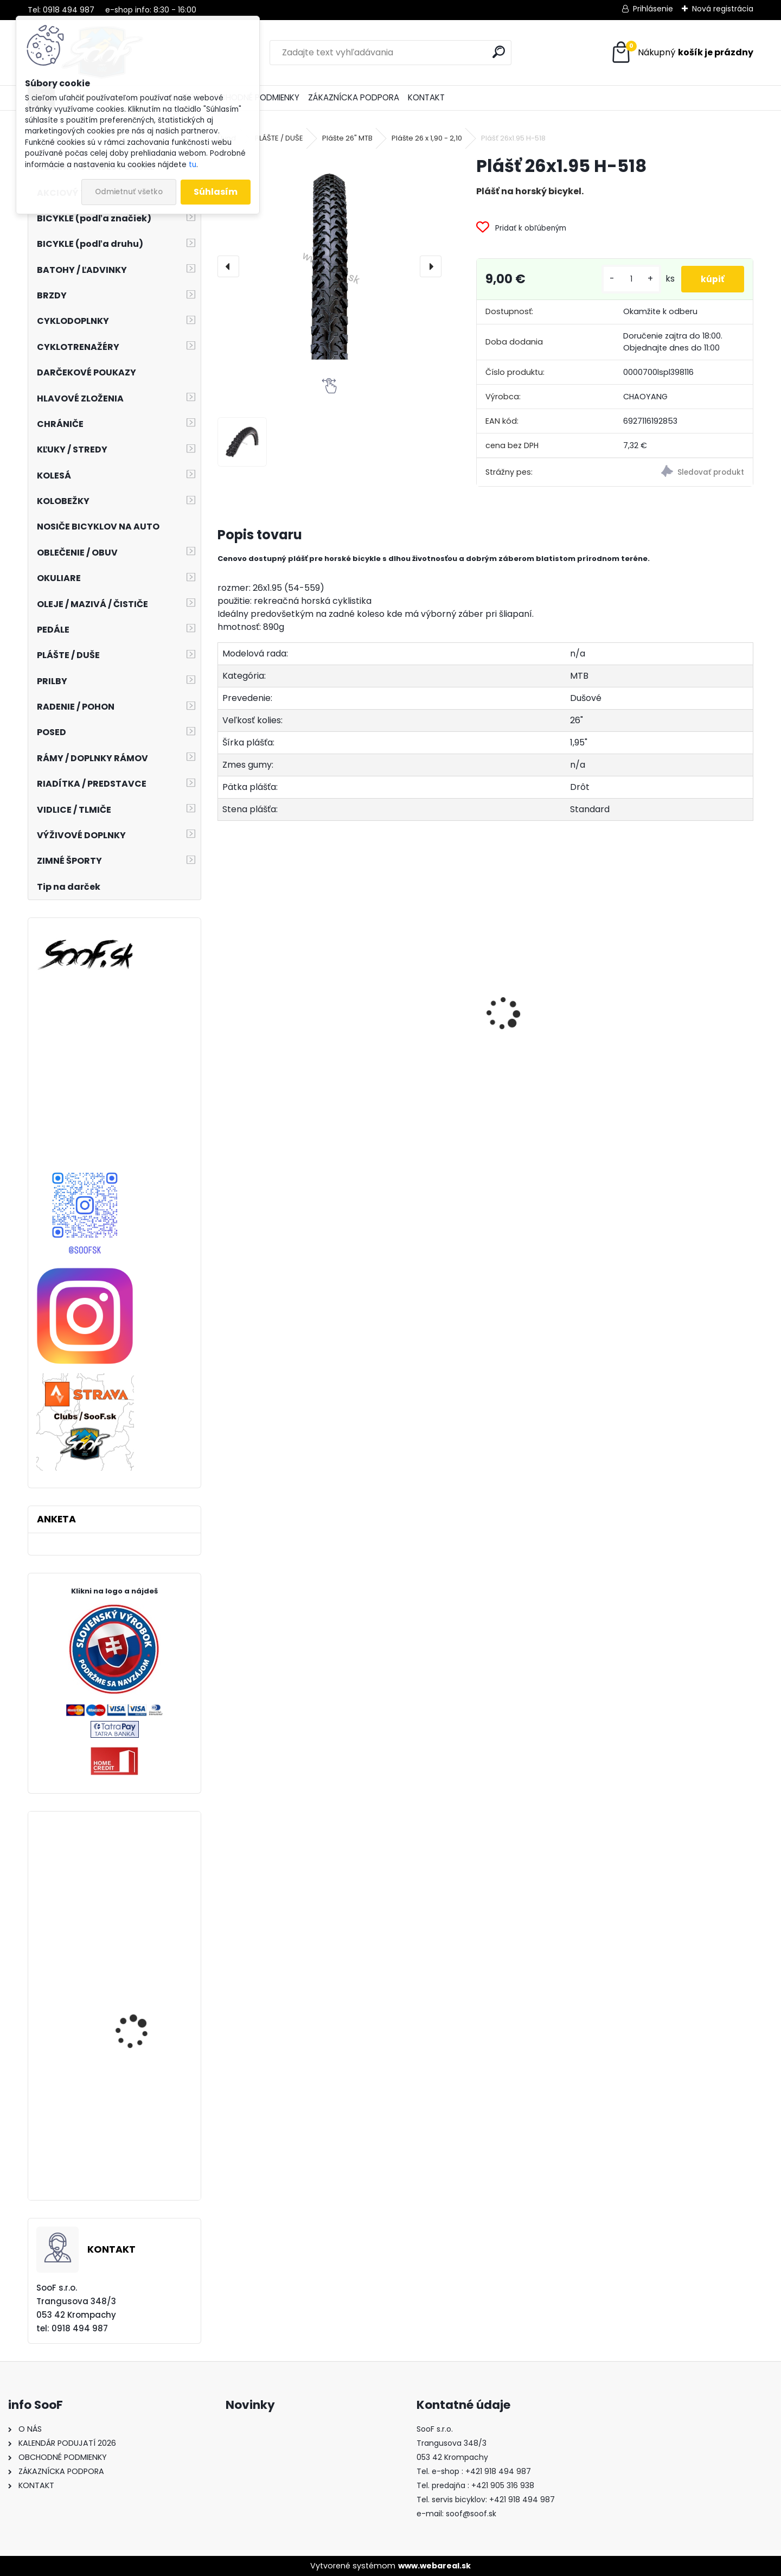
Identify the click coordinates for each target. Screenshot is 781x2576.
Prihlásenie (653, 8)
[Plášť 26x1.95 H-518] (329, 266)
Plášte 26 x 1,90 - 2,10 (427, 138)
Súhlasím (216, 192)
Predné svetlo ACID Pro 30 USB (279, 1042)
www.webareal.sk (434, 2565)
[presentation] (228, 266)
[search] (498, 52)
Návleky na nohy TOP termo (405, 1051)
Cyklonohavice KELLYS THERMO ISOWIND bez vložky (140, 2046)
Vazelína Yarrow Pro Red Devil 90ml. (548, 1049)
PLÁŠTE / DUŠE (279, 138)
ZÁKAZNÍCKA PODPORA (353, 97)
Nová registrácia (722, 8)
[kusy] (627, 279)
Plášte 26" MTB (347, 138)
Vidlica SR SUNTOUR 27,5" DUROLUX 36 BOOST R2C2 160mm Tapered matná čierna (146, 1930)
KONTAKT (426, 97)
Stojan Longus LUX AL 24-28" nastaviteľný (686, 1073)
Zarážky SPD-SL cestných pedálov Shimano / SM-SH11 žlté (142, 2156)
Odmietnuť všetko (129, 192)
